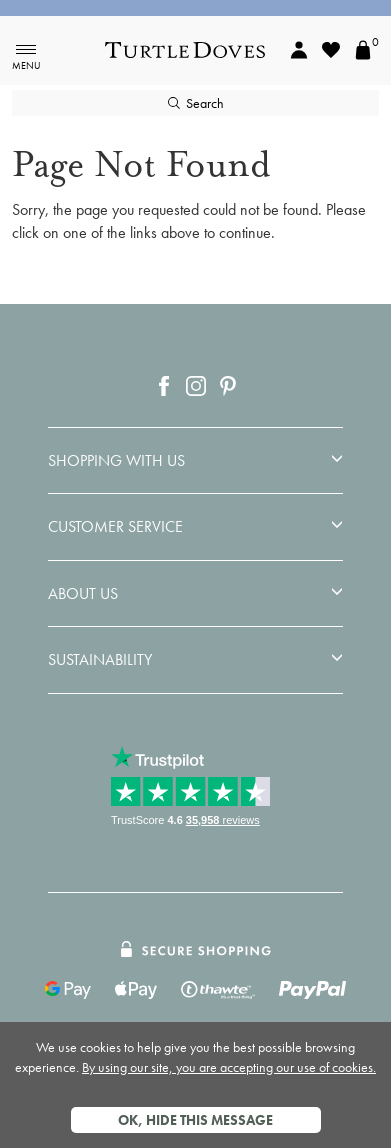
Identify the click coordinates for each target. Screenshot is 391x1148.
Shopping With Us (116, 461)
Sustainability (100, 660)
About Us (83, 594)
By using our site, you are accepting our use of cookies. (229, 1067)
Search (196, 103)
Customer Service (115, 527)
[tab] (195, 461)
